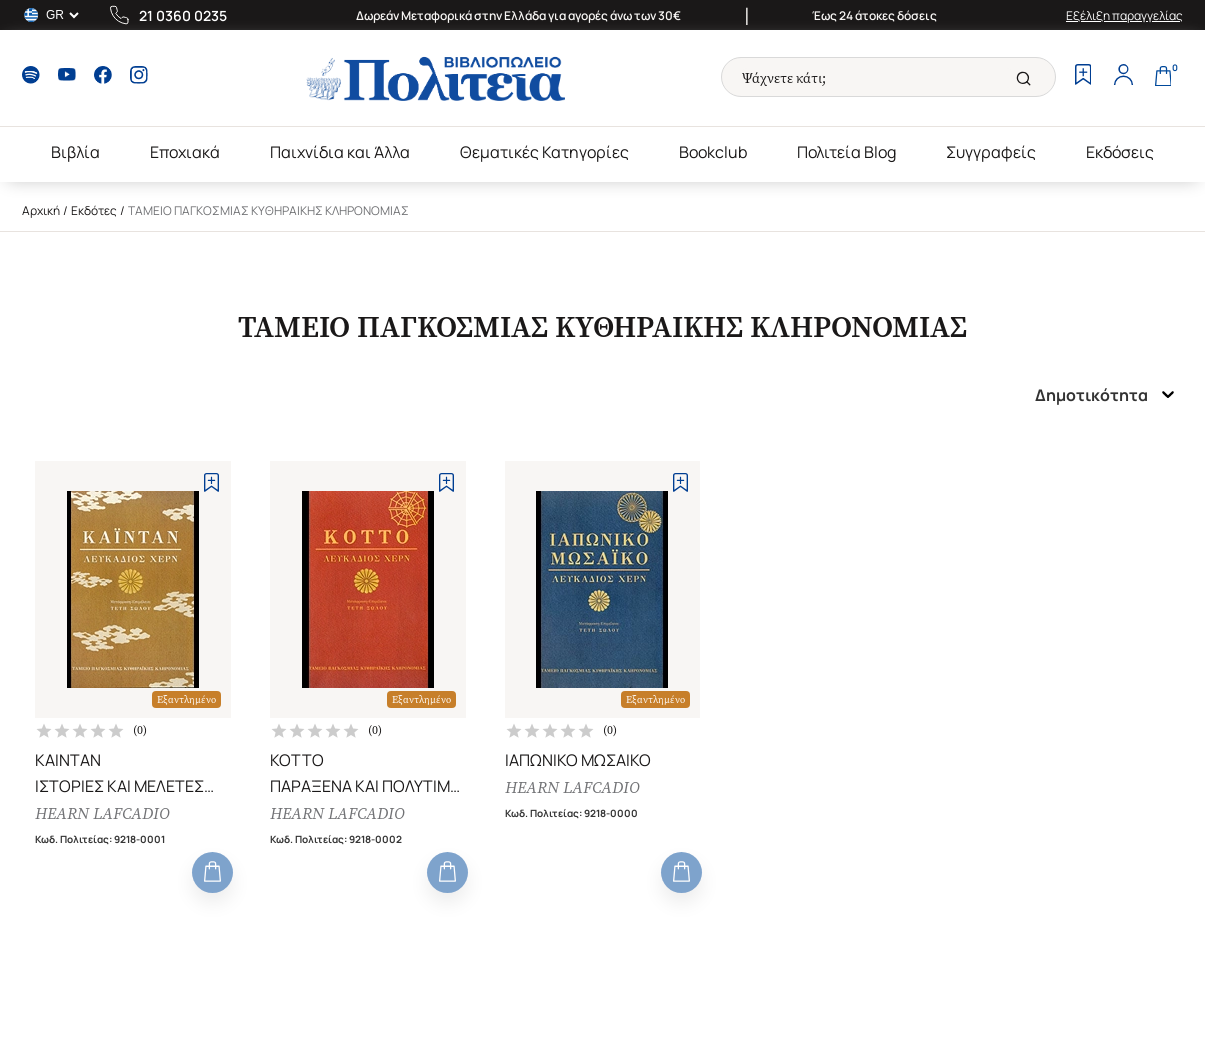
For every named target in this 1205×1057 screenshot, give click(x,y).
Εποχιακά (185, 152)
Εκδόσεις (1120, 152)
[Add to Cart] (212, 872)
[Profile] (1123, 77)
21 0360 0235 (183, 15)
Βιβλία (75, 152)
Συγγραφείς (991, 152)
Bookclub (713, 152)
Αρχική (41, 210)
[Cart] (1163, 77)
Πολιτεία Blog (846, 152)
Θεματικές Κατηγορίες (544, 152)
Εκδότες (94, 210)
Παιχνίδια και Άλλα (340, 152)
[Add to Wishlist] (211, 482)
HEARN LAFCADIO (102, 813)
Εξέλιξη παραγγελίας (1124, 15)
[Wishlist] (1083, 77)
